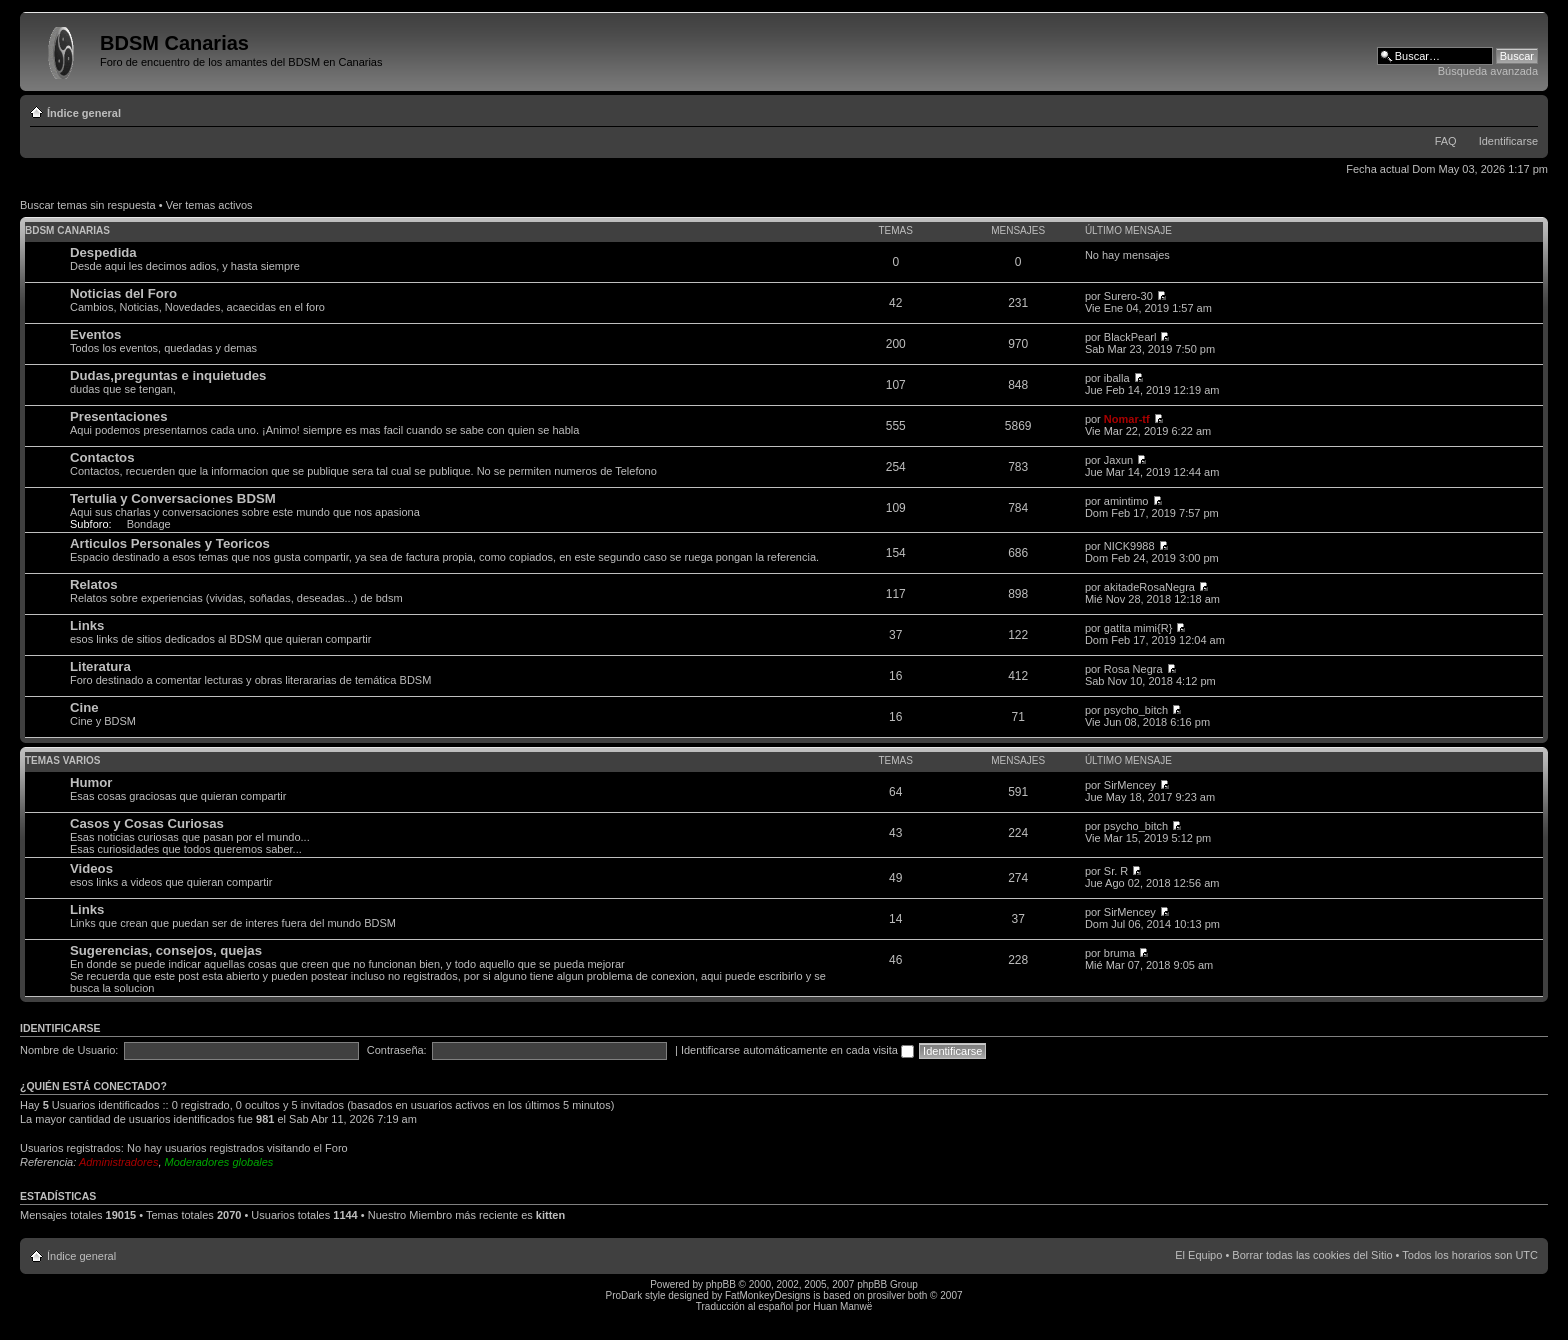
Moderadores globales (219, 1162)
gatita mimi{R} (1138, 628)
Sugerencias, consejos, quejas (166, 950)
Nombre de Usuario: (69, 1050)
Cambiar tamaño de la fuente (1523, 109)
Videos (91, 868)
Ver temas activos (209, 205)
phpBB (721, 1284)
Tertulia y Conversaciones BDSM (173, 498)
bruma (1119, 953)
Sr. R (1116, 871)
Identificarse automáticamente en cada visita (797, 1050)
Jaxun (1118, 460)
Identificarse (1508, 141)
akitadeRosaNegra (1149, 587)
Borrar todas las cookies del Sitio (1312, 1255)
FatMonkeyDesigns (768, 1295)
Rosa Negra (1133, 669)
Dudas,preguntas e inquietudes (168, 375)
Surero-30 (1128, 296)
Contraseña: (397, 1050)
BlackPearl (1130, 337)
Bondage (149, 524)
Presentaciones (119, 416)
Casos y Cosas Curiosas (147, 823)
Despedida (103, 252)
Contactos (102, 457)
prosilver (886, 1295)
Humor (91, 782)
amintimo (1126, 501)
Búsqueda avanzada (1488, 71)
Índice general (84, 113)
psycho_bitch (1136, 710)
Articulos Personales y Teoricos (170, 543)
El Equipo (1198, 1255)
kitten (550, 1215)
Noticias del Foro (123, 293)
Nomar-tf (1127, 419)
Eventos (95, 334)
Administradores (118, 1162)
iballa (1117, 378)
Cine (84, 707)
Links (87, 625)
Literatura (100, 666)
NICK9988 (1129, 546)
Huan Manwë (842, 1306)
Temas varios (62, 760)
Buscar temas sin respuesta (88, 205)
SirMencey (1130, 785)
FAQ (1446, 141)
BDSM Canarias (67, 230)
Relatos (94, 584)
